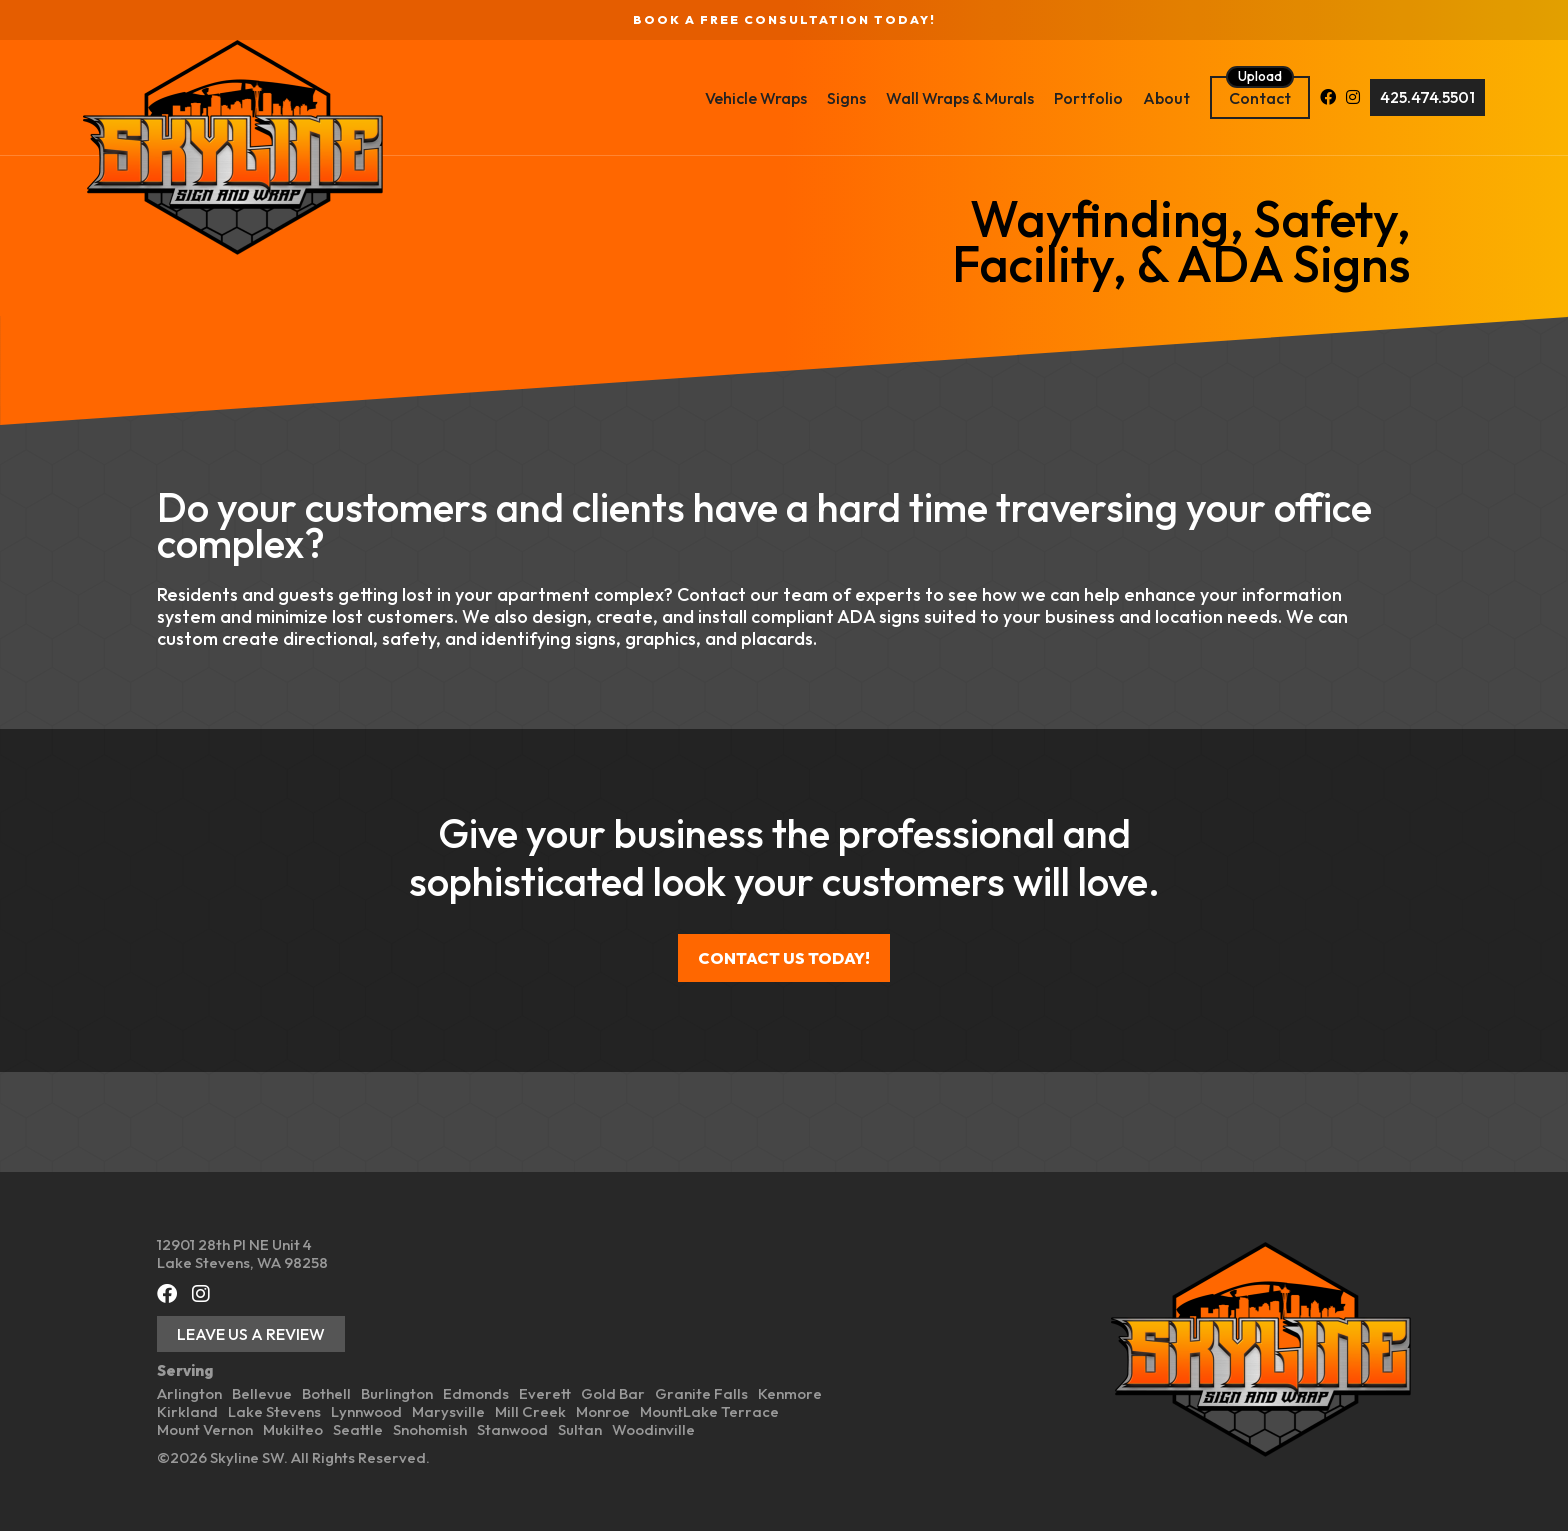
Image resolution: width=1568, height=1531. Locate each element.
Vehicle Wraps (682, 98)
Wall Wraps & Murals (886, 98)
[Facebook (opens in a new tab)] (1254, 98)
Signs (772, 98)
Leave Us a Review (251, 1334)
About (1092, 98)
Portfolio (1014, 98)
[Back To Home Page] (307, 147)
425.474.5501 (1353, 97)
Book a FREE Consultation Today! (784, 19)
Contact (1186, 98)
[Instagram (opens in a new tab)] (1279, 98)
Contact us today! (784, 958)
